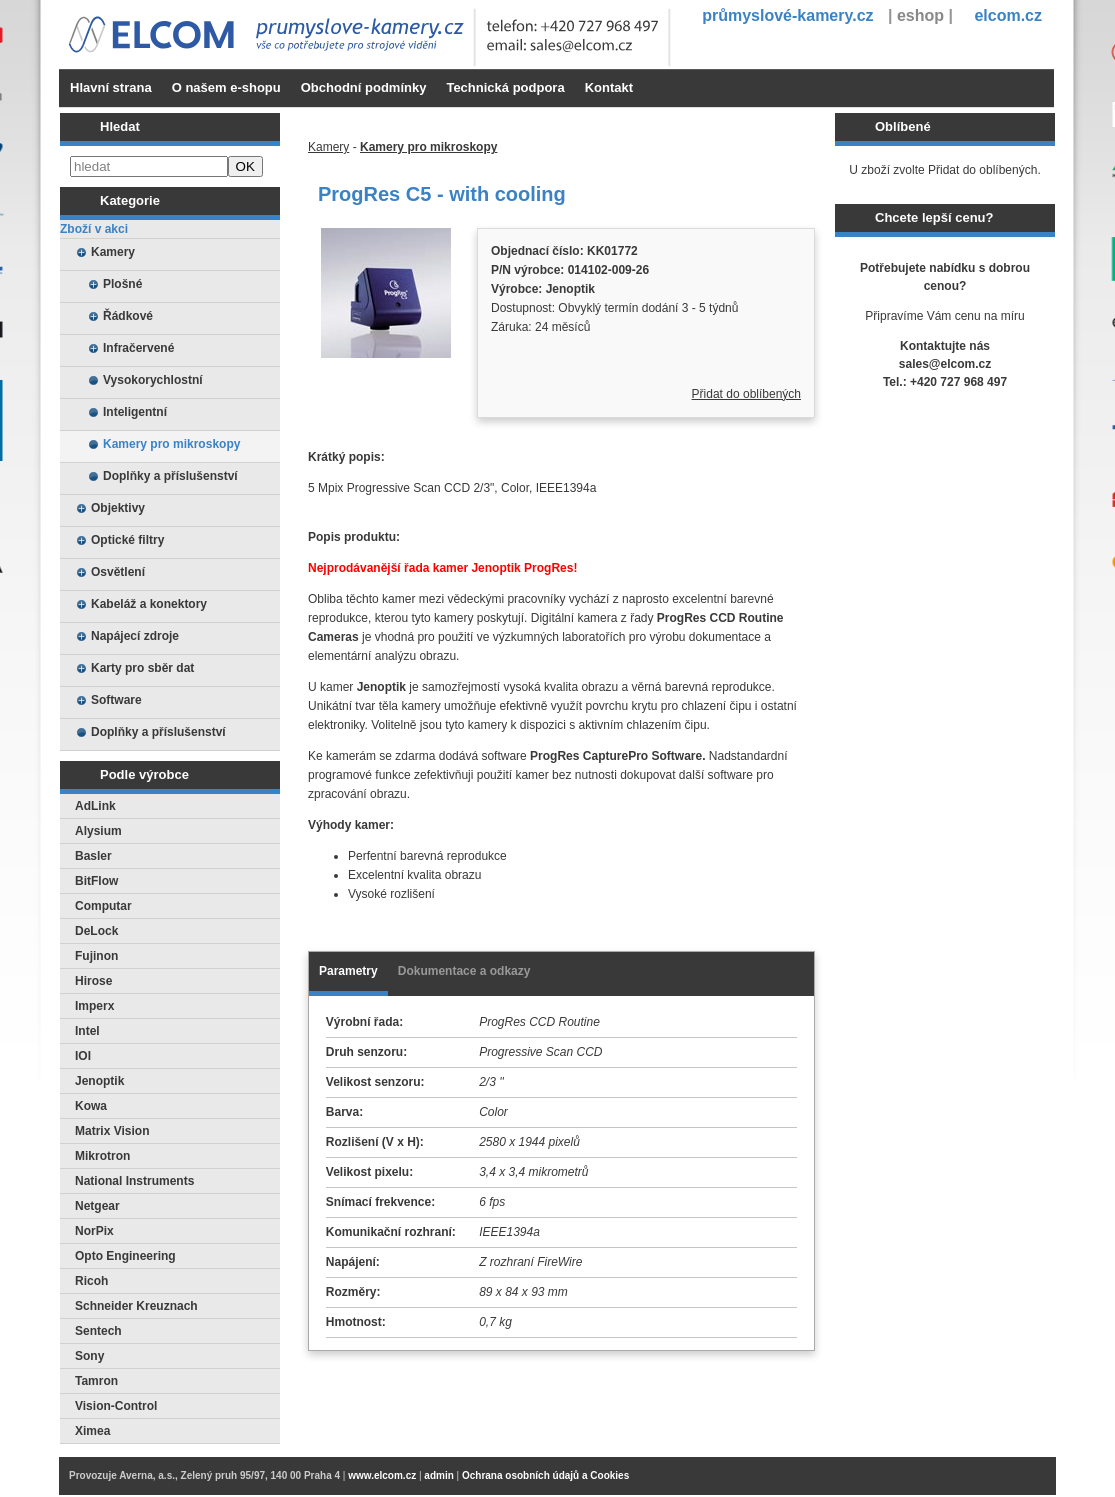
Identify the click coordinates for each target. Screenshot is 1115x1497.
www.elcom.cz (382, 1475)
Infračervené (138, 348)
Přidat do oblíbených (746, 394)
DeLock (96, 931)
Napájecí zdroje (135, 636)
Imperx (94, 1006)
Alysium (98, 831)
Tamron (96, 1381)
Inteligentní (135, 412)
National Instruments (134, 1181)
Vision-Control (116, 1406)
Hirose (93, 981)
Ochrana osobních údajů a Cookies (545, 1475)
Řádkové (128, 316)
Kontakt (609, 87)
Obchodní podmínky (364, 87)
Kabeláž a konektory (149, 604)
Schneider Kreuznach (136, 1306)
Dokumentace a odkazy (464, 971)
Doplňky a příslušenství (170, 476)
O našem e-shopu (226, 87)
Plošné (122, 284)
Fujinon (96, 956)
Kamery (113, 252)
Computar (103, 906)
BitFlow (96, 881)
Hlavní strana (111, 87)
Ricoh (91, 1281)
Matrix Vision (112, 1131)
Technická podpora (505, 87)
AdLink (95, 806)
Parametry (348, 971)
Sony (89, 1356)
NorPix (94, 1231)
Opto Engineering (125, 1256)
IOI (83, 1056)
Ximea (92, 1431)
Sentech (98, 1331)
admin (438, 1475)
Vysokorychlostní (153, 380)
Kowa (91, 1106)
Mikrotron (102, 1156)
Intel (87, 1031)
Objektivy (118, 508)
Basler (93, 856)
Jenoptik (99, 1081)
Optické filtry (127, 540)
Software (116, 700)
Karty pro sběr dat (142, 668)
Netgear (97, 1206)
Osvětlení (118, 572)
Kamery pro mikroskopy (171, 444)
